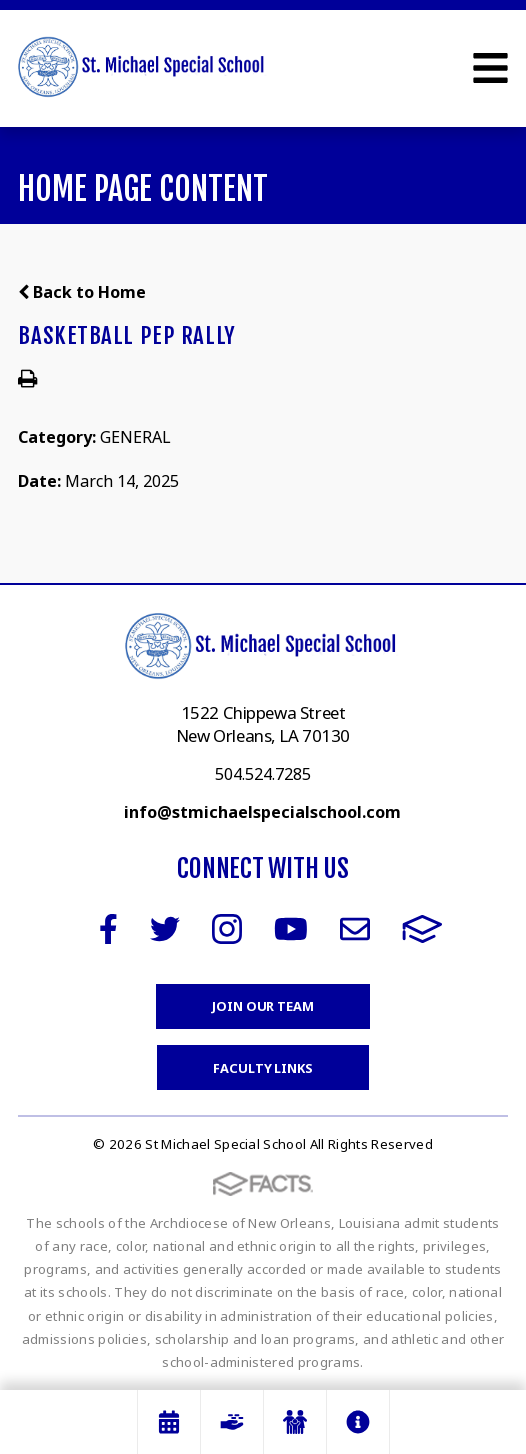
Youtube (291, 929)
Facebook (108, 929)
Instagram (227, 929)
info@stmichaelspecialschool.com (262, 812)
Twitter (165, 929)
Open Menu (490, 68)
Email (355, 929)
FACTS (422, 929)
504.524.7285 (263, 774)
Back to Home (82, 292)
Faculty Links (262, 1068)
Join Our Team (262, 1006)
